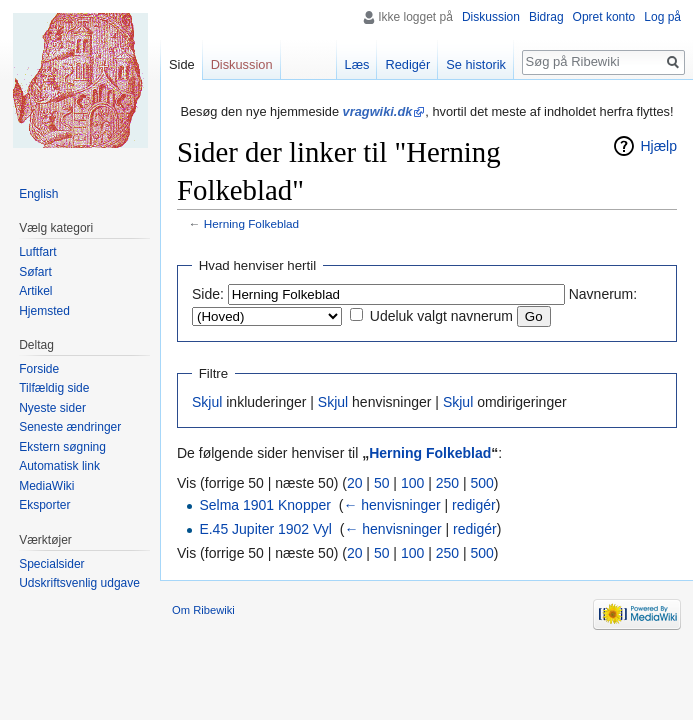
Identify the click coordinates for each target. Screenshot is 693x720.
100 (412, 483)
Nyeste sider (52, 408)
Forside (39, 369)
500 (481, 483)
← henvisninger (391, 505)
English (38, 194)
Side (182, 64)
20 (355, 483)
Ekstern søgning (62, 447)
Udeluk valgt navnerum (441, 316)
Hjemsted (44, 311)
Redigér (407, 64)
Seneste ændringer (70, 427)
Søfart (35, 272)
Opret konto (604, 17)
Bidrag (546, 17)
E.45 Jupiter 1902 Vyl (265, 529)
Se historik (476, 64)
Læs (357, 64)
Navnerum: (603, 294)
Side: (208, 294)
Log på (662, 17)
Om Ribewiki (203, 610)
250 (447, 483)
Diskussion (491, 17)
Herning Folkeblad (251, 223)
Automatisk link (59, 466)
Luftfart (37, 252)
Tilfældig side (54, 388)
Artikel (35, 291)
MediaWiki (46, 486)
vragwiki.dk (378, 111)
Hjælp (658, 146)
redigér (474, 505)
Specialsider (51, 564)
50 (382, 483)
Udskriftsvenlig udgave (79, 583)
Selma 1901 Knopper (265, 505)
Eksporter (44, 505)
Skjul (207, 402)
